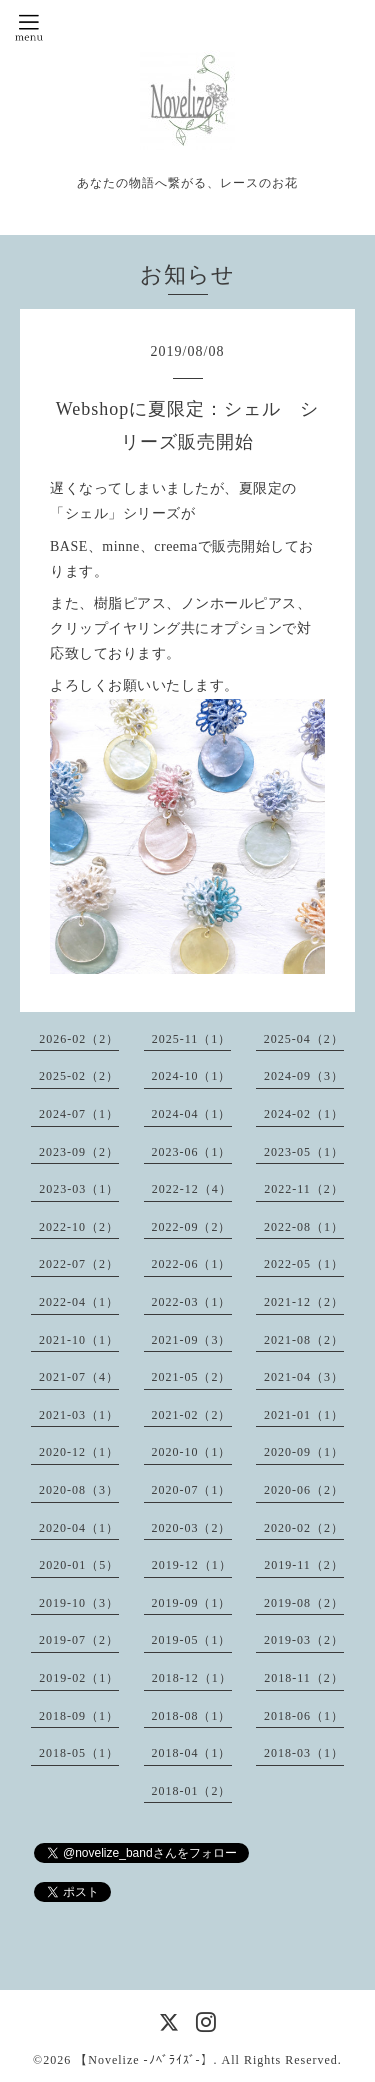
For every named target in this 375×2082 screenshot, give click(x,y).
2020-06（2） (304, 1490)
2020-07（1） (192, 1490)
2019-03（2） (304, 1640)
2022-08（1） (304, 1227)
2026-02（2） (79, 1039)
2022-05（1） (304, 1264)
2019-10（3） (79, 1603)
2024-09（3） (304, 1076)
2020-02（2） (304, 1528)
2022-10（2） (79, 1227)
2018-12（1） (192, 1678)
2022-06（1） (192, 1264)
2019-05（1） (192, 1640)
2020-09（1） (304, 1452)
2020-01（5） (79, 1565)
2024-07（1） (79, 1114)
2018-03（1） (304, 1753)
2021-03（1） (79, 1415)
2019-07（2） (79, 1640)
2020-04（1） (79, 1528)
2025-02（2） (79, 1076)
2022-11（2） (304, 1189)
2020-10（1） (192, 1452)
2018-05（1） (79, 1753)
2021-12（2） (304, 1302)
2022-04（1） (79, 1302)
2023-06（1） (192, 1152)
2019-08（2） (304, 1603)
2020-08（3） (79, 1490)
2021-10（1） (79, 1340)
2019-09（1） (192, 1603)
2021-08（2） (304, 1340)
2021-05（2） (192, 1377)
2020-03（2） (192, 1528)
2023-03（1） (79, 1189)
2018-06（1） (304, 1716)
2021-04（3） (304, 1377)
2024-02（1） (304, 1114)
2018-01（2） (192, 1791)
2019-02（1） (79, 1678)
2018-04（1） (192, 1753)
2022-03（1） (192, 1302)
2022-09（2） (192, 1227)
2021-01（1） (304, 1415)
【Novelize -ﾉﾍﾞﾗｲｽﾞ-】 (144, 2060)
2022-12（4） (192, 1189)
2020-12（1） (79, 1452)
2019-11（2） (304, 1565)
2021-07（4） (79, 1377)
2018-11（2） (304, 1678)
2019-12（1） (192, 1565)
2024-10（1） (192, 1076)
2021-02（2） (192, 1415)
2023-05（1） (304, 1152)
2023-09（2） (79, 1152)
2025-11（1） (192, 1039)
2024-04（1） (192, 1114)
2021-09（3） (192, 1340)
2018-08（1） (192, 1716)
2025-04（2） (304, 1039)
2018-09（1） (79, 1716)
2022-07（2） (79, 1264)
